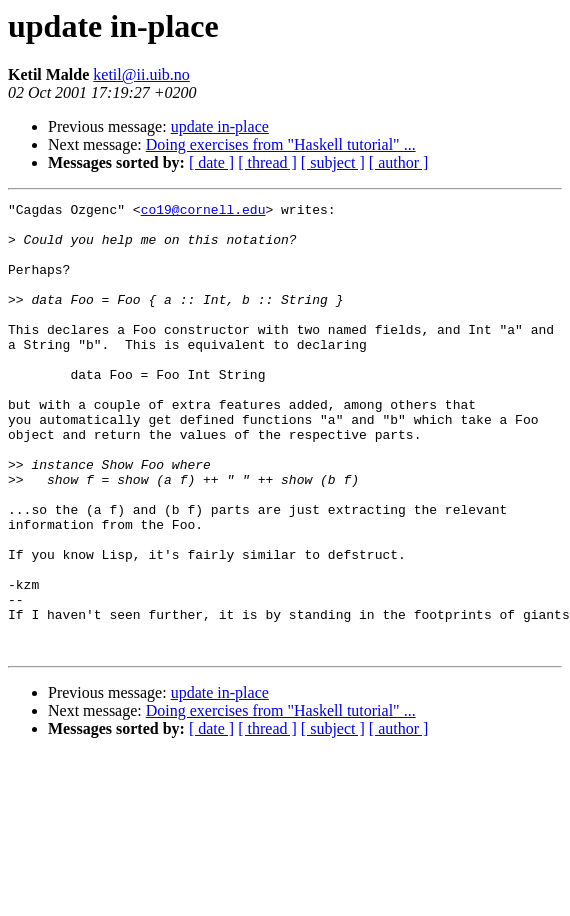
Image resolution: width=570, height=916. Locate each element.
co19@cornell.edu (203, 212)
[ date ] (211, 162)
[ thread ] (267, 162)
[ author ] (399, 162)
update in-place (220, 126)
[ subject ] (333, 162)
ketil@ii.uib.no (141, 74)
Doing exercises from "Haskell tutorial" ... (281, 144)
